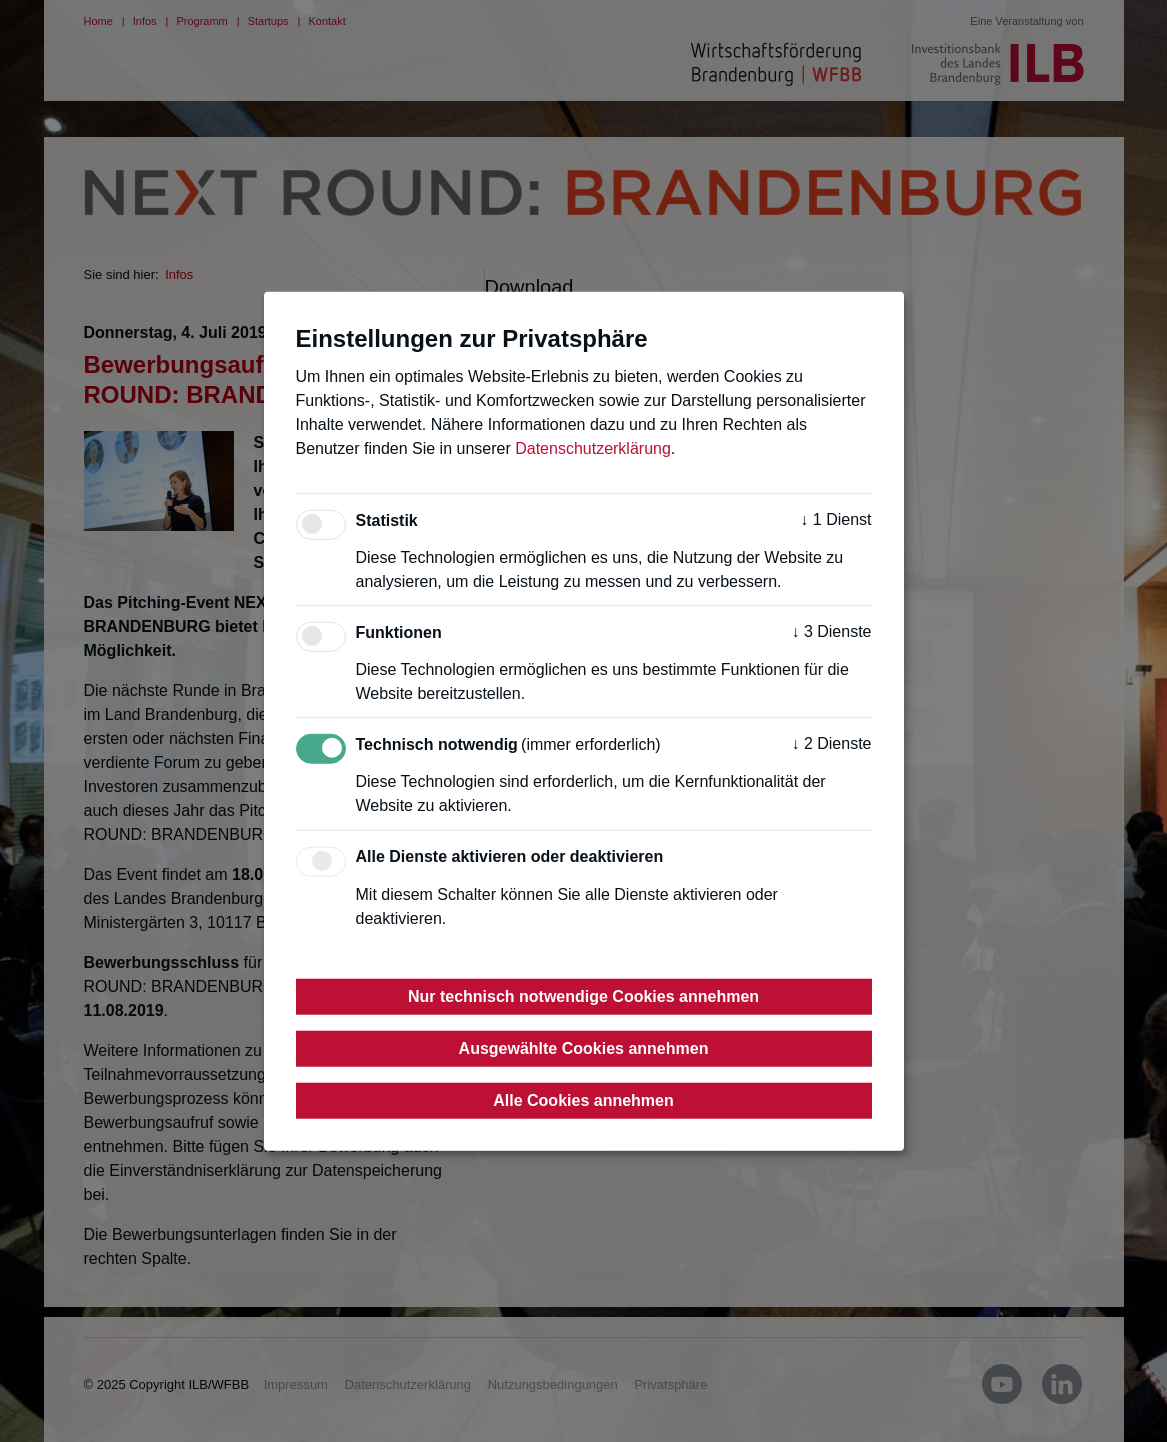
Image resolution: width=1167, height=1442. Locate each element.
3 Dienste (831, 631)
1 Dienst (835, 519)
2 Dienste (831, 743)
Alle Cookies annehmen (583, 1099)
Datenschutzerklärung (593, 448)
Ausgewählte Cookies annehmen (584, 1047)
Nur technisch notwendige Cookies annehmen (583, 995)
